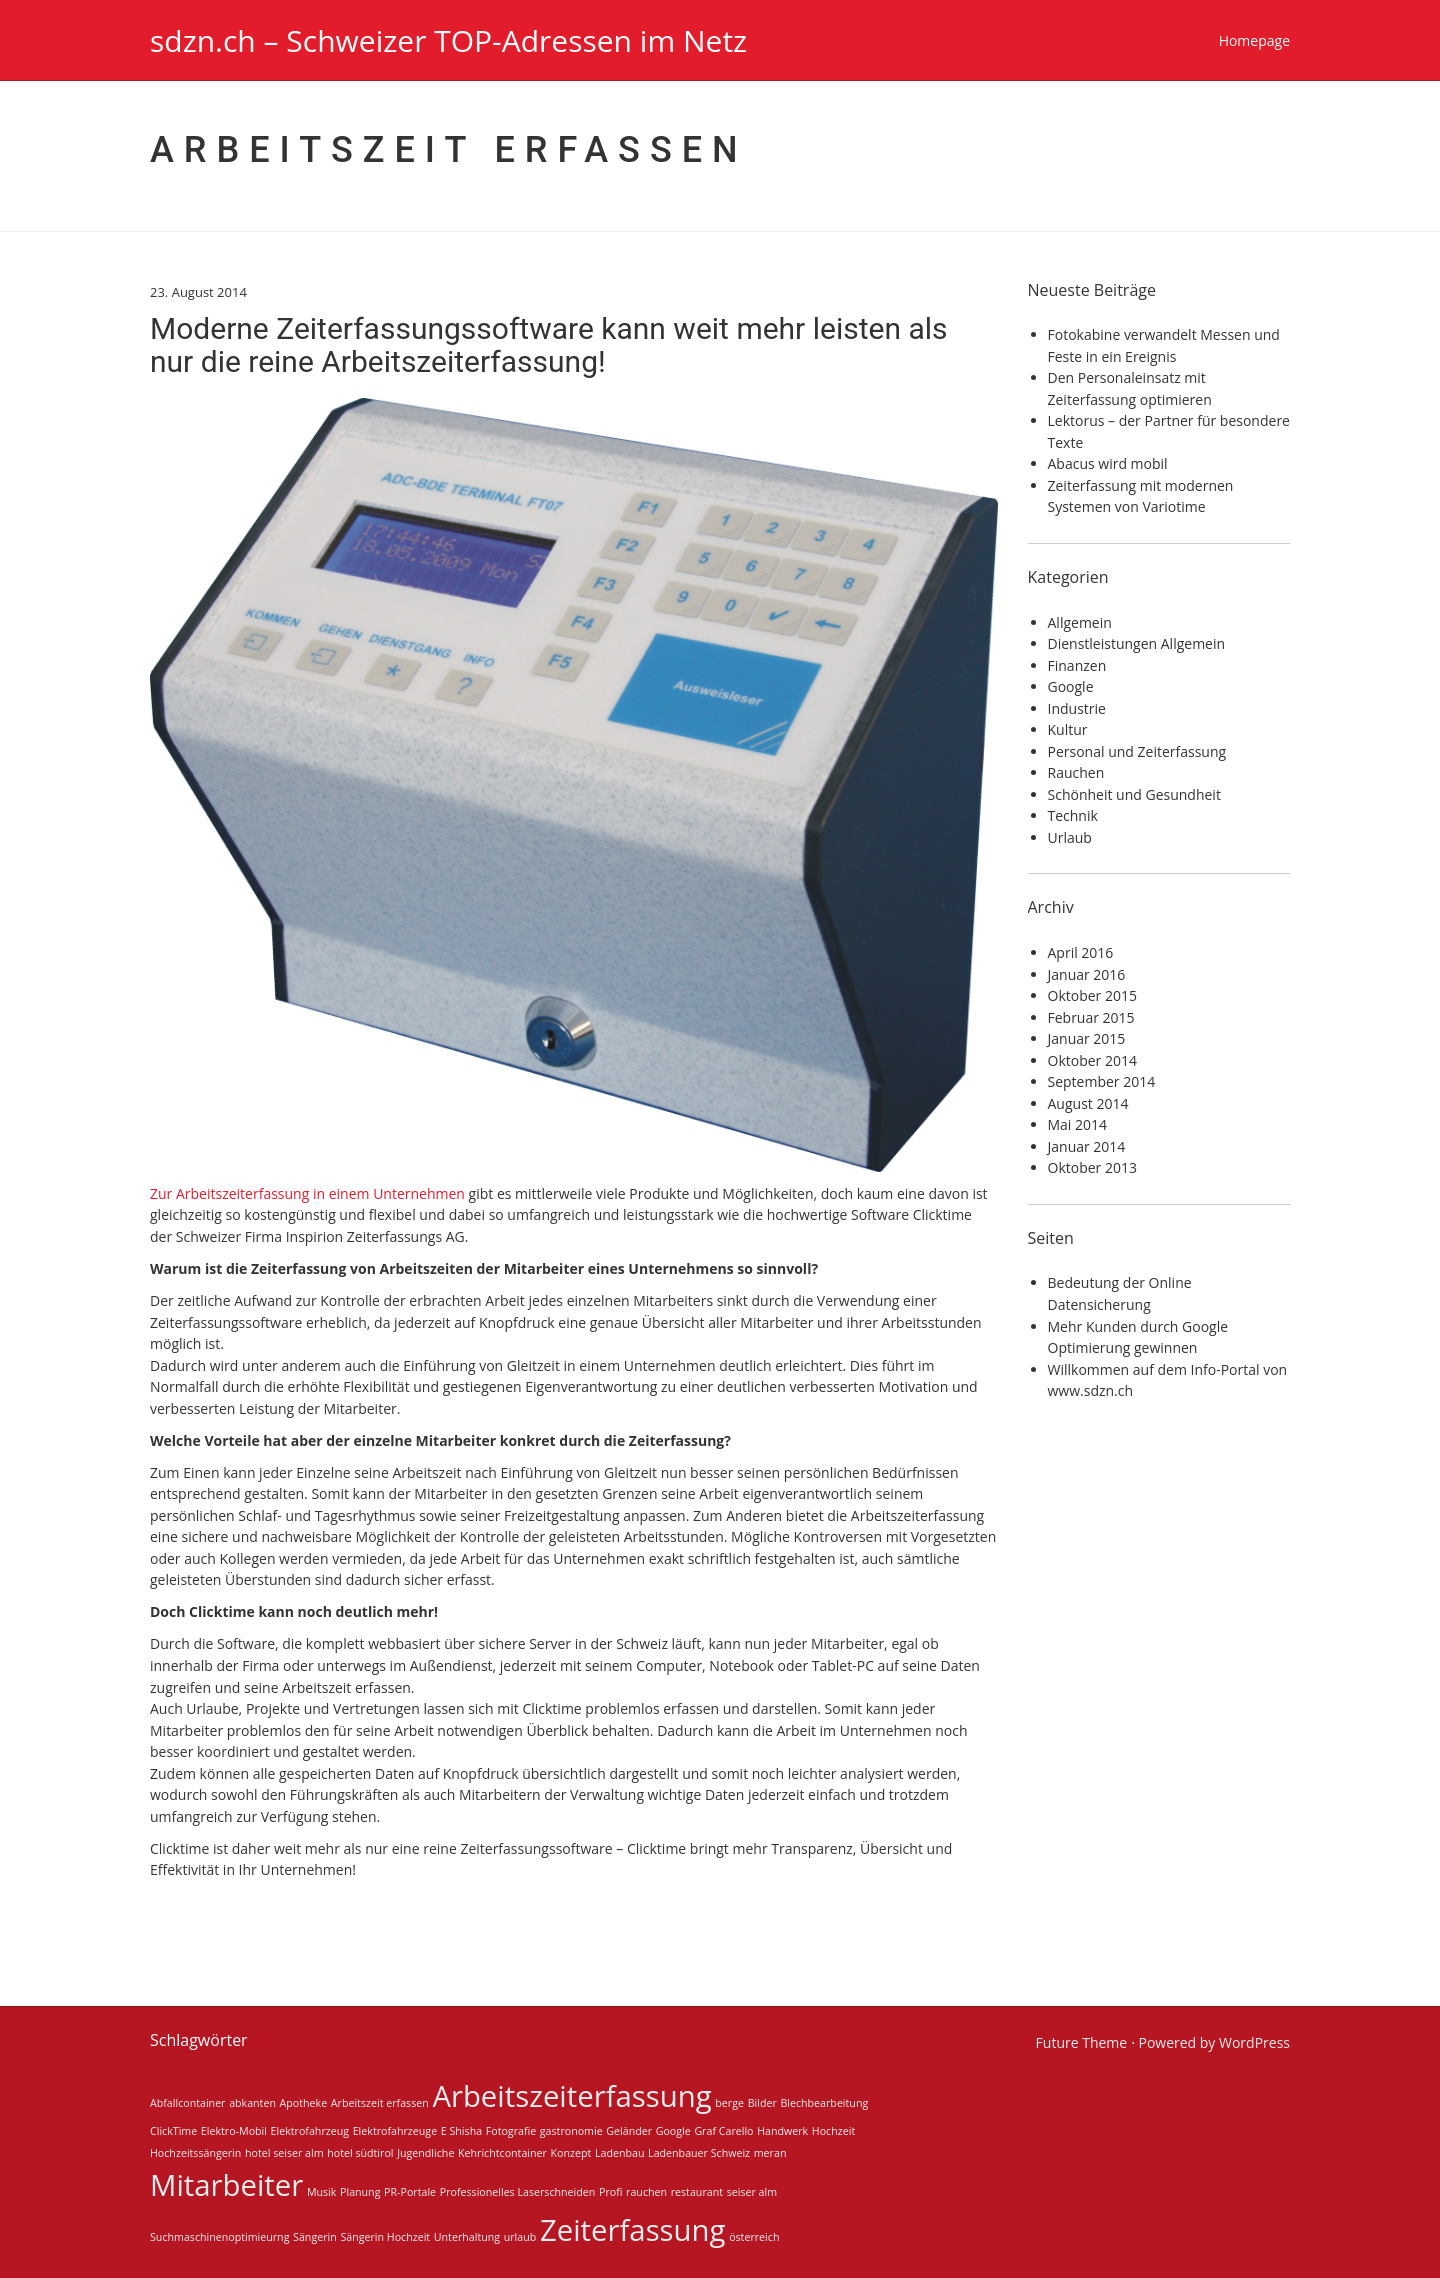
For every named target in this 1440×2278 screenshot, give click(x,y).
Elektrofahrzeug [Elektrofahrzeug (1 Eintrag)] (310, 2131)
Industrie (1077, 708)
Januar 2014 (1087, 1146)
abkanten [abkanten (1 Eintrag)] (252, 2103)
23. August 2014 (198, 292)
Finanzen (1077, 665)
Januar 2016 (1087, 974)
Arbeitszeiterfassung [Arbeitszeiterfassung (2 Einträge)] (571, 2096)
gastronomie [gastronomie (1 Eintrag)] (571, 2131)
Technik (1073, 815)
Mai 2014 (1078, 1124)
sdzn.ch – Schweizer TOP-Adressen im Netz (448, 40)
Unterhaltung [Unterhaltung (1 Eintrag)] (467, 2237)
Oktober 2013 (1092, 1167)
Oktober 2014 (1092, 1060)
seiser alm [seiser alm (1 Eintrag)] (752, 2192)
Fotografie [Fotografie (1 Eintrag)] (511, 2131)
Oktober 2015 (1092, 995)
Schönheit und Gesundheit (1134, 794)
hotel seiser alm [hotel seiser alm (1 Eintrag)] (284, 2153)
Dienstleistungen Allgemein (1137, 643)
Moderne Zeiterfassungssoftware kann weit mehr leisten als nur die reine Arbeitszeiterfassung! (549, 345)
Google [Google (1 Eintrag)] (673, 2131)
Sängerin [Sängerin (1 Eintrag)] (315, 2237)
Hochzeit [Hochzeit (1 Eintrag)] (833, 2131)
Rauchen (1076, 772)
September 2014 (1102, 1081)
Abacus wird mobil (1108, 463)
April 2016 (1081, 952)
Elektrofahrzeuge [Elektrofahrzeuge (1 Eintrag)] (395, 2131)
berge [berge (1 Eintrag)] (729, 2103)
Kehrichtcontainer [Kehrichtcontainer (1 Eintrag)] (502, 2153)
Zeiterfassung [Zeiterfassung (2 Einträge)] (633, 2230)
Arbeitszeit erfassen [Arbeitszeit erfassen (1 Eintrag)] (380, 2103)
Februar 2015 (1091, 1017)
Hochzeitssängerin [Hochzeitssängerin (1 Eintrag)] (195, 2153)
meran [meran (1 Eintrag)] (770, 2153)
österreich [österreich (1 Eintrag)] (754, 2237)
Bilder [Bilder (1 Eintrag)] (762, 2103)
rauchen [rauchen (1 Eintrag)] (646, 2192)
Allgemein (1080, 622)
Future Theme (1082, 2042)
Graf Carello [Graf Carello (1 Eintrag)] (723, 2131)
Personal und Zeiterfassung (1137, 751)
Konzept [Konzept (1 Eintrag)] (571, 2153)
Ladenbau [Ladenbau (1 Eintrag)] (620, 2153)
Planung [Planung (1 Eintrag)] (360, 2192)
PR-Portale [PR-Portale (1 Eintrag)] (410, 2192)
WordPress (1254, 2042)
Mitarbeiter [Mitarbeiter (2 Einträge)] (226, 2185)
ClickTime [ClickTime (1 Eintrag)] (173, 2131)
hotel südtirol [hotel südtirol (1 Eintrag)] (360, 2153)
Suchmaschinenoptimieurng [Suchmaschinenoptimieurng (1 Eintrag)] (219, 2237)
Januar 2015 (1087, 1038)
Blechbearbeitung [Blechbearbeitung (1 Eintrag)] (824, 2103)
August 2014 (1088, 1103)
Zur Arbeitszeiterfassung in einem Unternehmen (307, 1193)
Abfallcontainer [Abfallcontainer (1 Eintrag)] (187, 2103)
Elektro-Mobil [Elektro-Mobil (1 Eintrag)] (234, 2131)
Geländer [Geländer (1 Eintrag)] (629, 2131)
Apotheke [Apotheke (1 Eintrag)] (304, 2103)
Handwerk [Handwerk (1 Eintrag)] (782, 2131)
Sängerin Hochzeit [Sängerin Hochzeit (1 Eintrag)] (385, 2237)
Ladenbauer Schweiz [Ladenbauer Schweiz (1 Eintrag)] (699, 2153)
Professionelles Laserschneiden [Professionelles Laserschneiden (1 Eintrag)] (518, 2192)
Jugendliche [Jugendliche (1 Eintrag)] (425, 2153)
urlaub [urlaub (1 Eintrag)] (520, 2237)
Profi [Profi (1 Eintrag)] (610, 2192)
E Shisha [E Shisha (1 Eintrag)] (461, 2131)
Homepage (1254, 40)
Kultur (1068, 729)
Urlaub (1070, 837)
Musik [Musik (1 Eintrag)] (322, 2192)
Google (1071, 686)
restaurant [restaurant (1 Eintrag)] (697, 2192)
